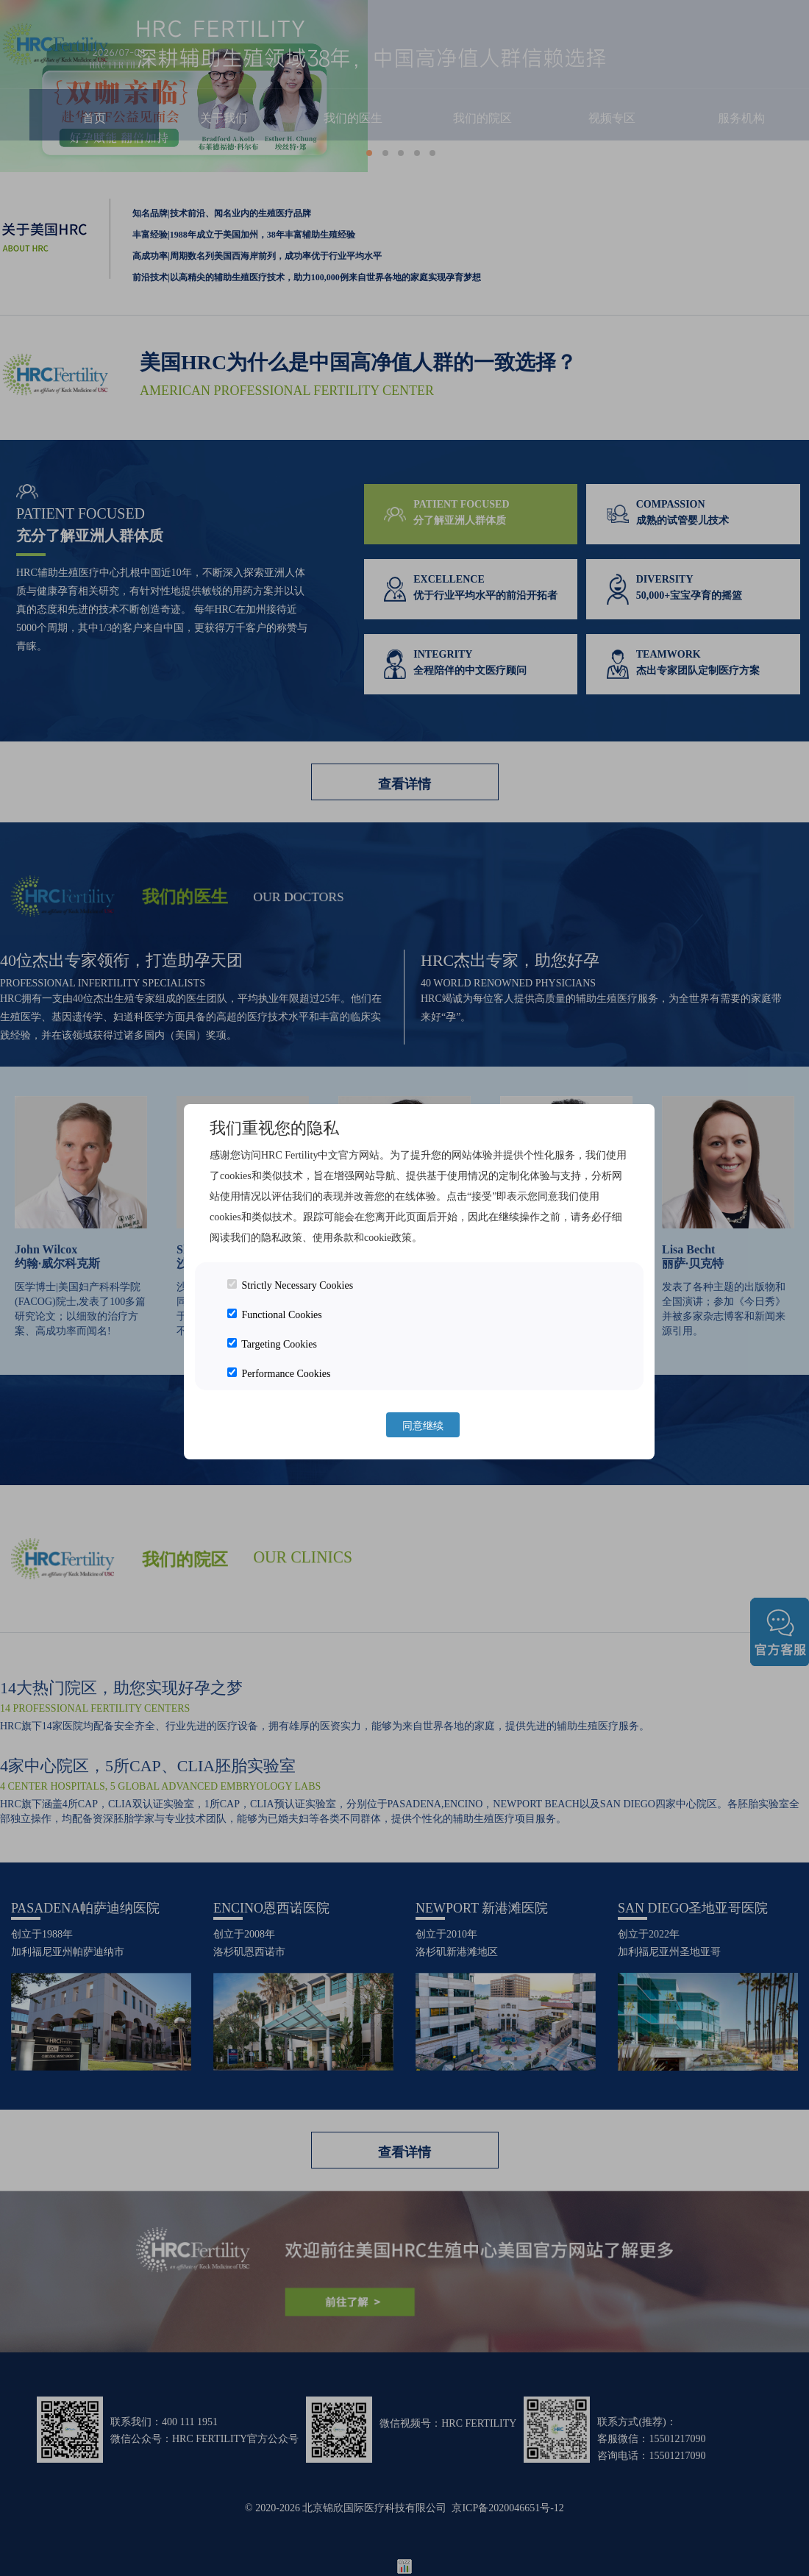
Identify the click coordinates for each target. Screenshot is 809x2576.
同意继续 (422, 1425)
